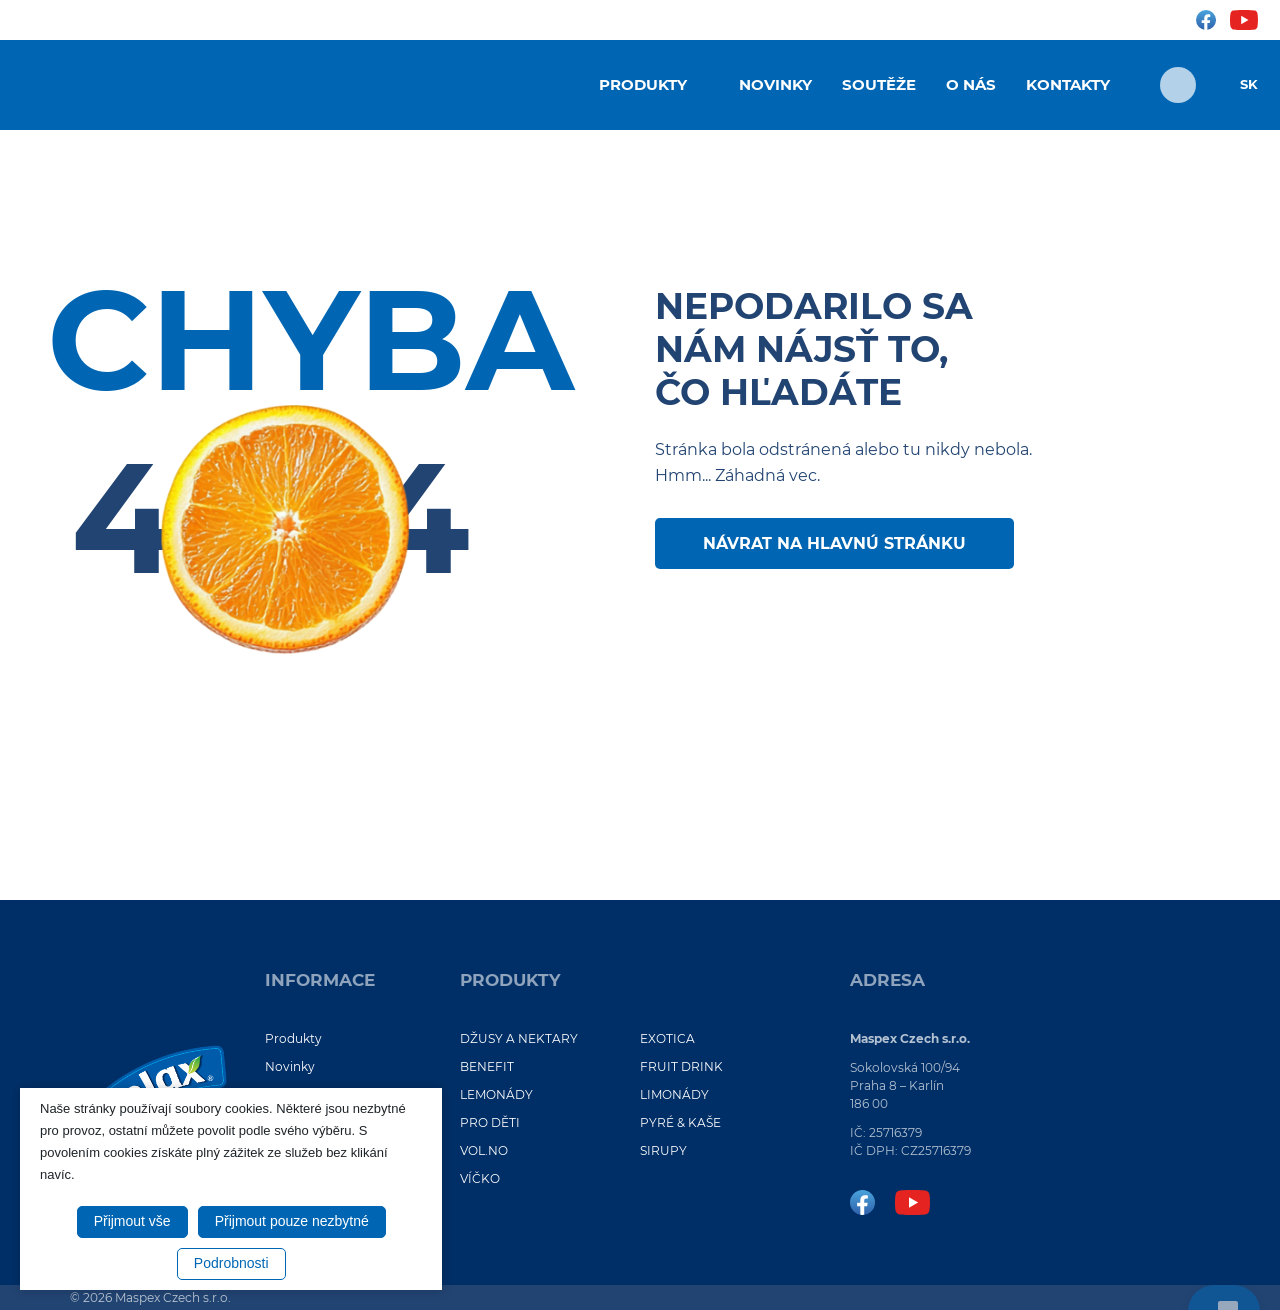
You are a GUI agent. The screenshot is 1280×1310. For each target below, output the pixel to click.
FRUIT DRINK (681, 1066)
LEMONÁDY (496, 1094)
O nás (971, 84)
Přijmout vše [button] (132, 1221)
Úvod (552, 83)
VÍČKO (480, 1178)
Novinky (775, 84)
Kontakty (1068, 84)
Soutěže (879, 84)
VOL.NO (484, 1150)
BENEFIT (487, 1066)
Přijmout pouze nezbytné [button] (292, 1221)
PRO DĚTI (490, 1122)
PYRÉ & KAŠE (680, 1122)
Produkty (643, 84)
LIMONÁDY (674, 1094)
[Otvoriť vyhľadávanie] (1178, 85)
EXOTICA (667, 1038)
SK (1249, 84)
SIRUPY (663, 1150)
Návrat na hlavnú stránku (834, 543)
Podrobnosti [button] (231, 1263)
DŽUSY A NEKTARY (519, 1038)
